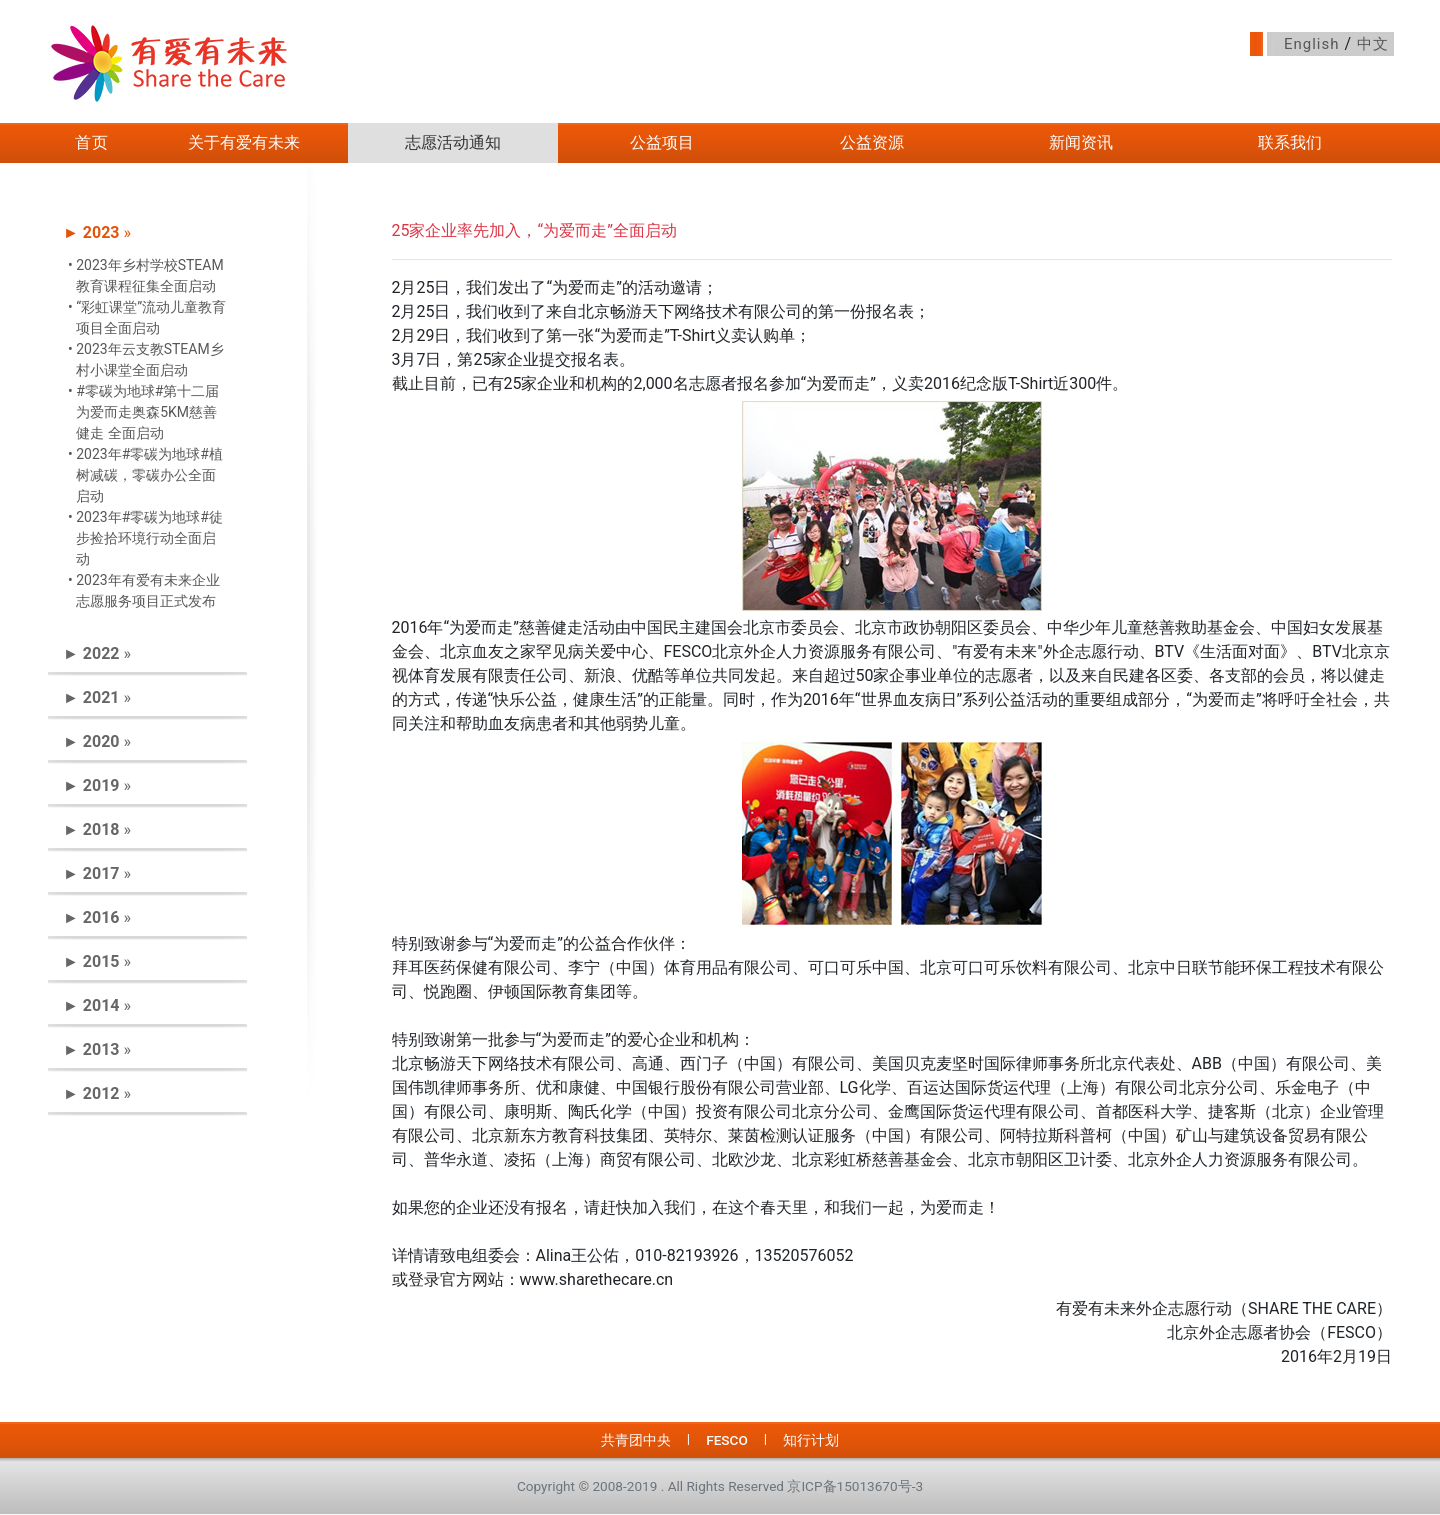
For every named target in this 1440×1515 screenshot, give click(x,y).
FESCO (727, 1440)
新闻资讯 (1081, 142)
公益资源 (872, 142)
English (1312, 44)
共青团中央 (636, 1440)
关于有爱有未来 (244, 142)
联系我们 (1290, 142)
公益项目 (662, 142)
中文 (1373, 44)
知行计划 (811, 1440)
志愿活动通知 (453, 142)
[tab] (147, 233)
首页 (92, 142)
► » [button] (97, 232)
